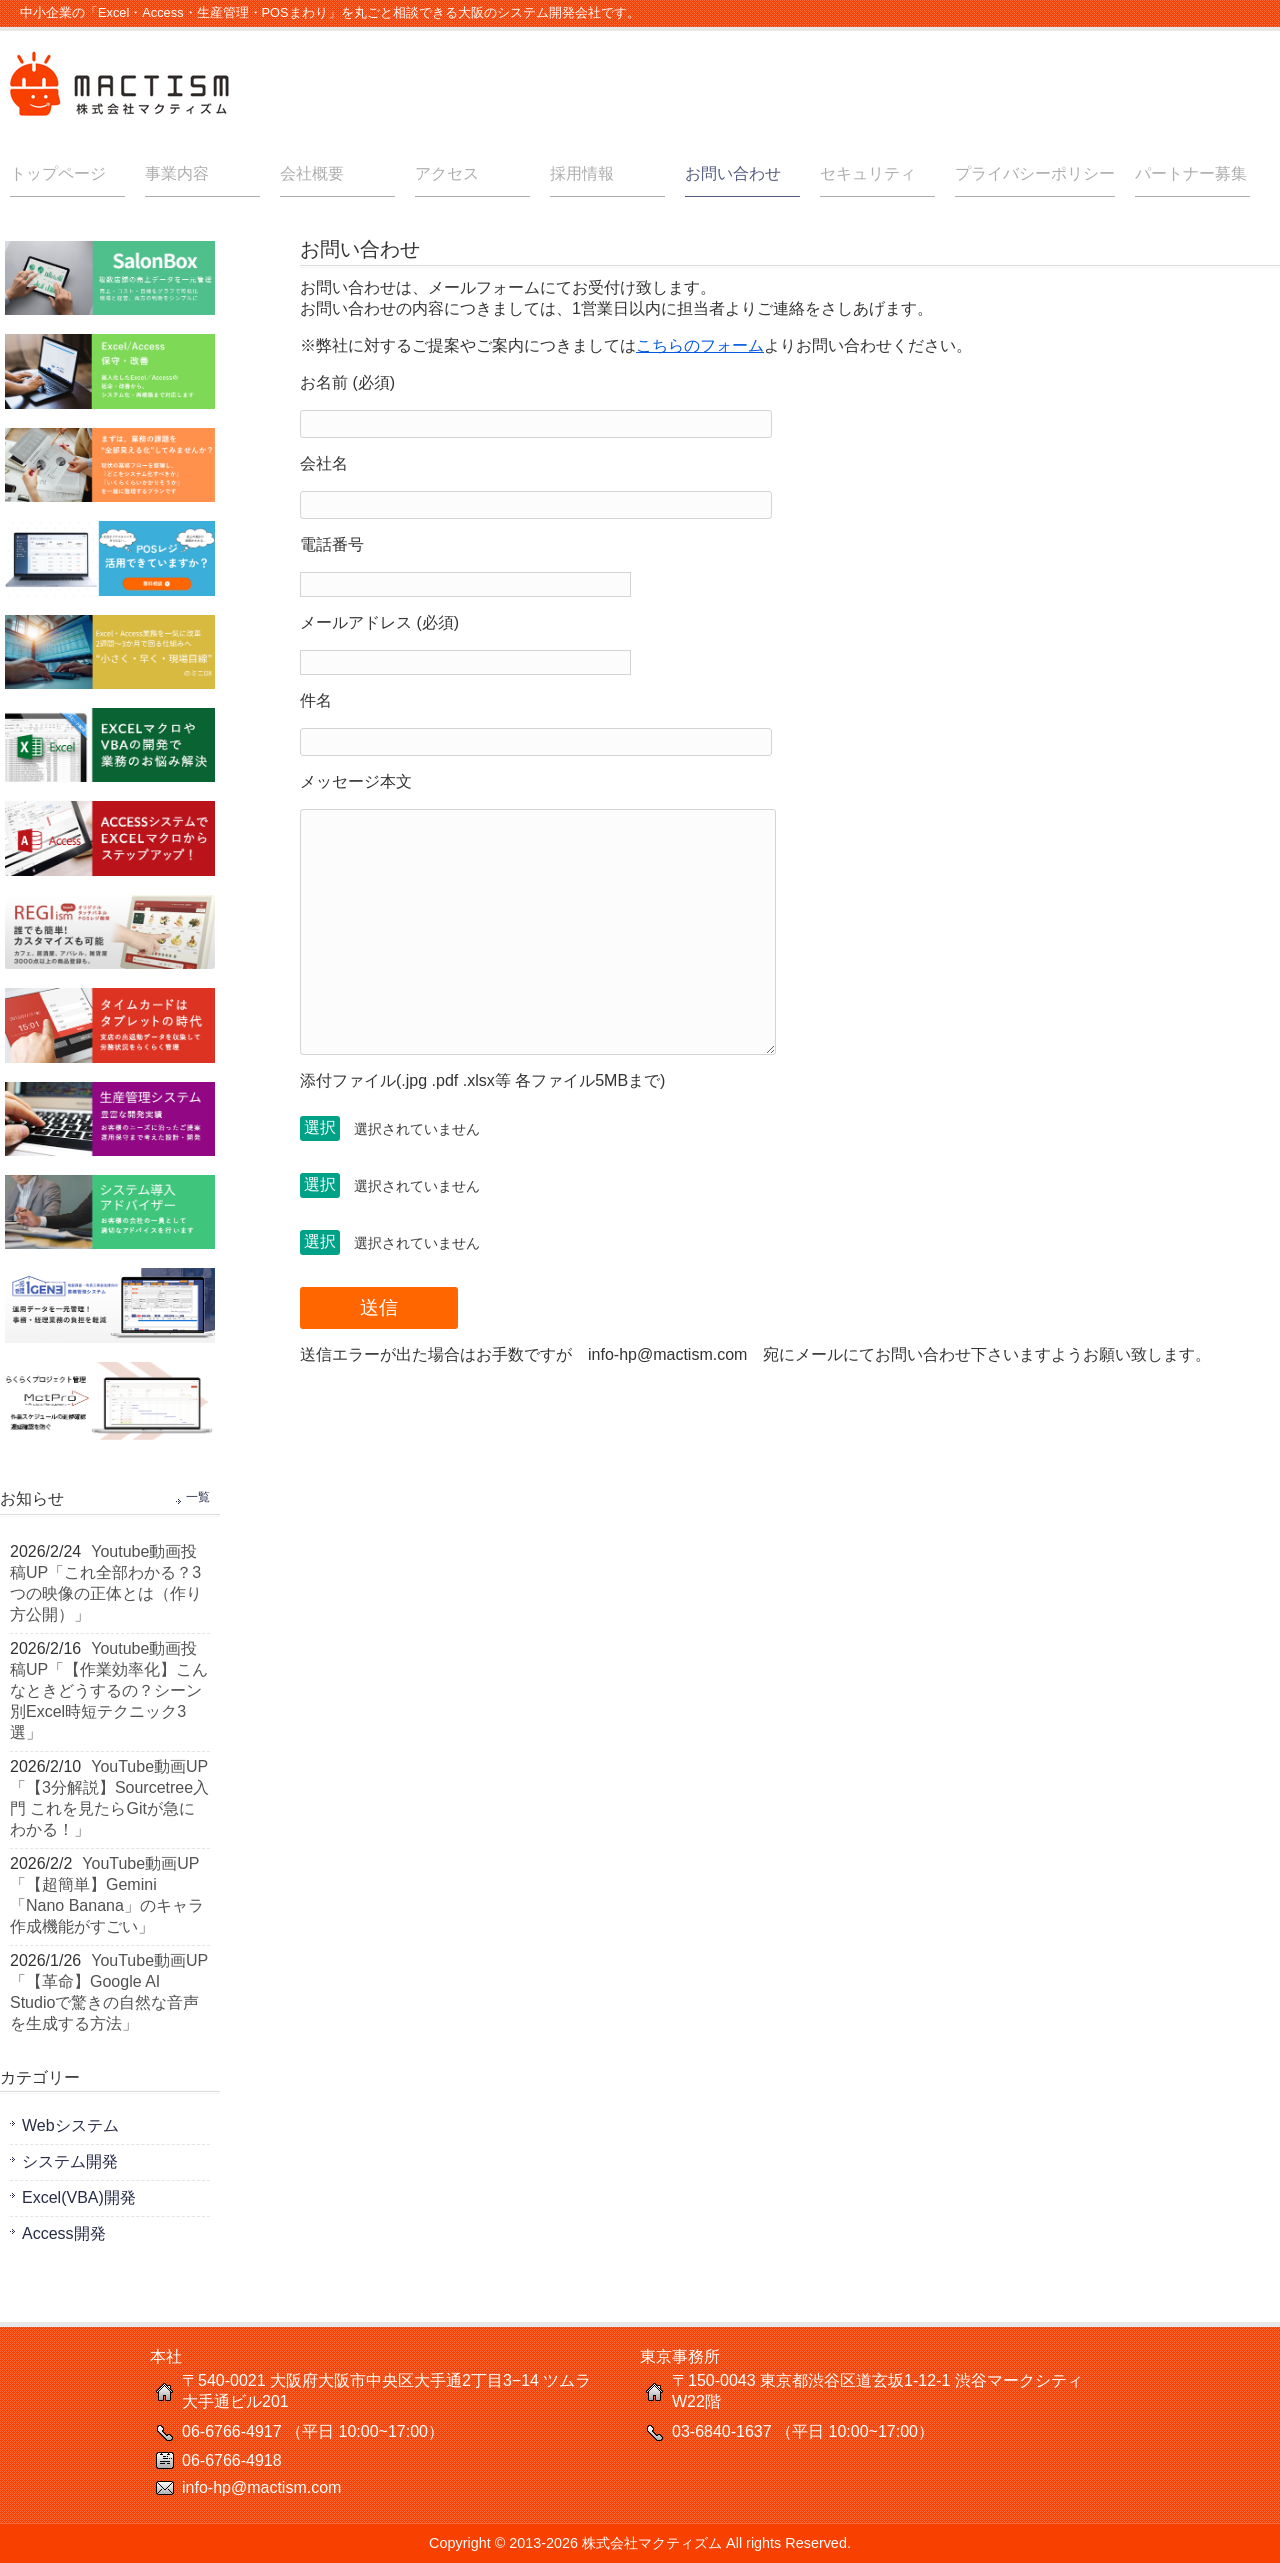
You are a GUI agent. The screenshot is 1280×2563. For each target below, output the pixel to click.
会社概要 (312, 173)
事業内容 (177, 173)
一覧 (198, 1497)
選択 (320, 1127)
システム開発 (70, 2161)
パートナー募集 (1191, 173)
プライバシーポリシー (1035, 173)
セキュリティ (868, 173)
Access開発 (64, 2233)
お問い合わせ (733, 173)
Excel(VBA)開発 (79, 2197)
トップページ (58, 173)
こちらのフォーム (700, 345)
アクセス (447, 173)
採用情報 (582, 173)
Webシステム (70, 2125)
